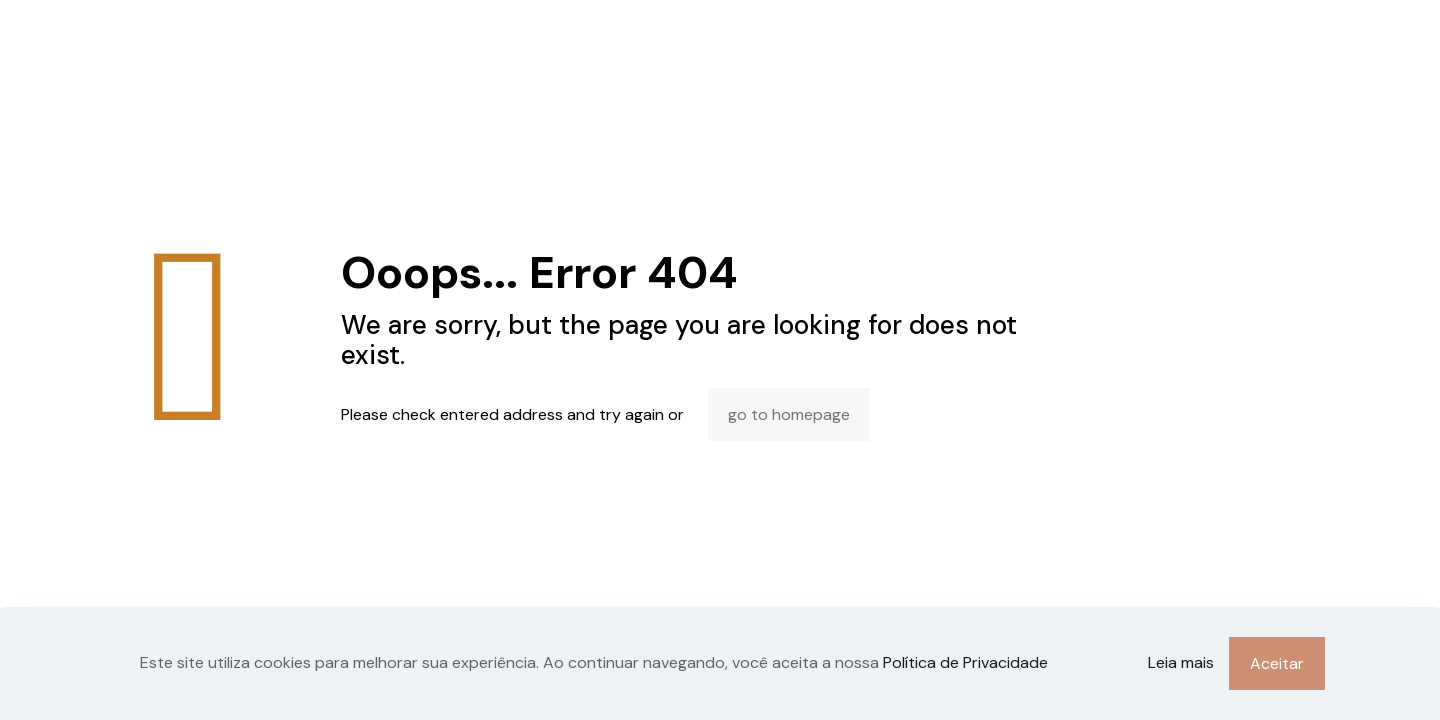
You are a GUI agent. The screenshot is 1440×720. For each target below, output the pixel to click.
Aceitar (1277, 663)
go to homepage (789, 414)
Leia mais (1181, 662)
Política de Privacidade (965, 662)
